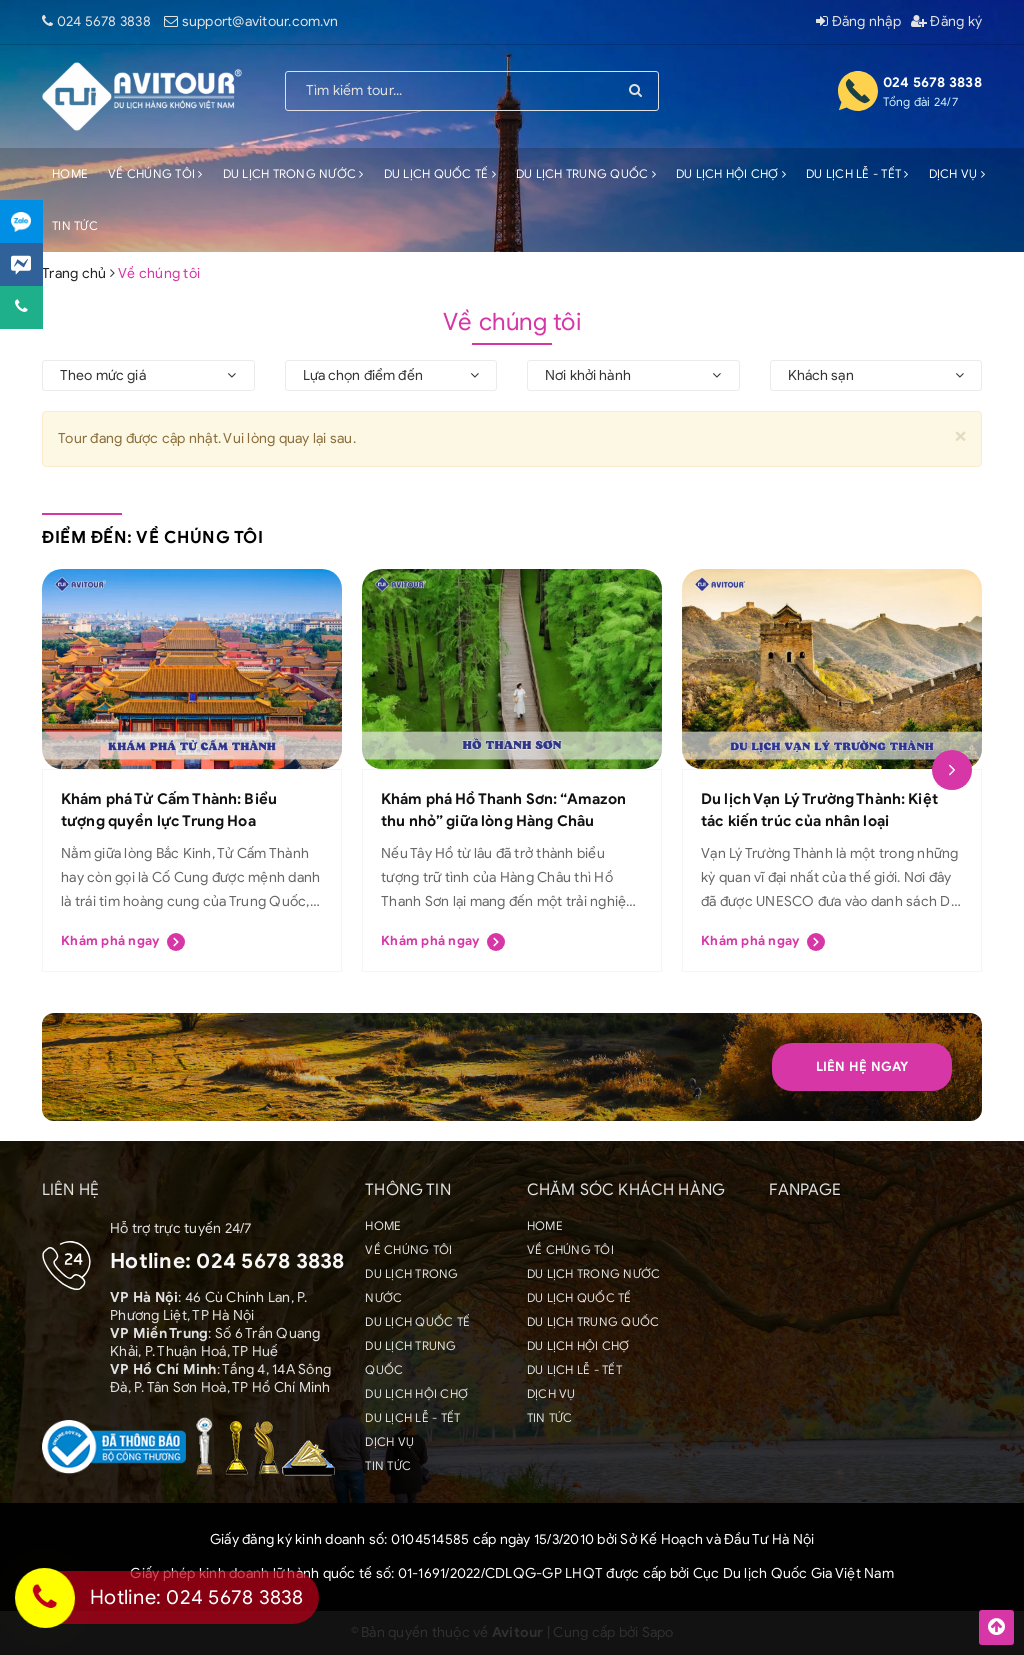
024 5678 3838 (104, 21)
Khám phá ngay (123, 942)
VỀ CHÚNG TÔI (155, 173)
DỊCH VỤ (957, 173)
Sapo (658, 1632)
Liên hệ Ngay (862, 1066)
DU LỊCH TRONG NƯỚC (293, 173)
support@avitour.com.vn (260, 21)
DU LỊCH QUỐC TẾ (440, 173)
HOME (70, 173)
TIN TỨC (75, 225)
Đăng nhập (858, 21)
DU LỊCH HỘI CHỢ (731, 173)
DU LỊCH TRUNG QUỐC (586, 173)
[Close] (960, 435)
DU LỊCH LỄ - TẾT (857, 173)
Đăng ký (946, 21)
